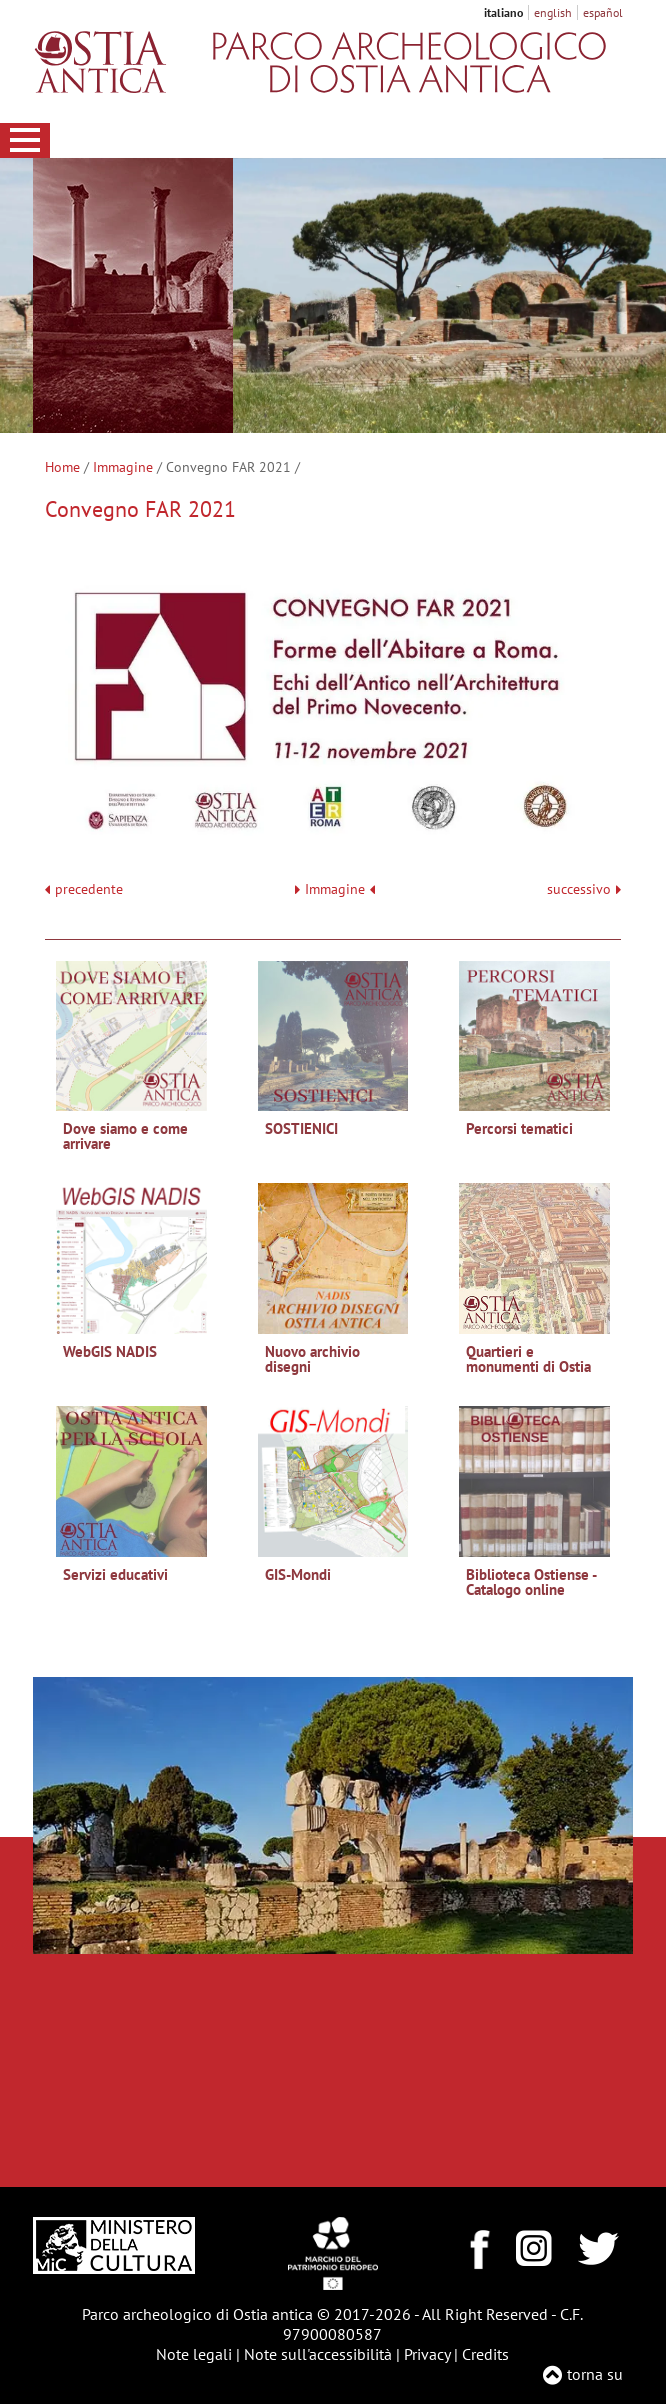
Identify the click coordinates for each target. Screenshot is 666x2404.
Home (62, 467)
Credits (485, 2354)
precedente (89, 889)
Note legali (194, 2354)
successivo (584, 889)
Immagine (123, 467)
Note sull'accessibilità (318, 2354)
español (603, 12)
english (553, 12)
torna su (595, 2374)
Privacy (427, 2354)
